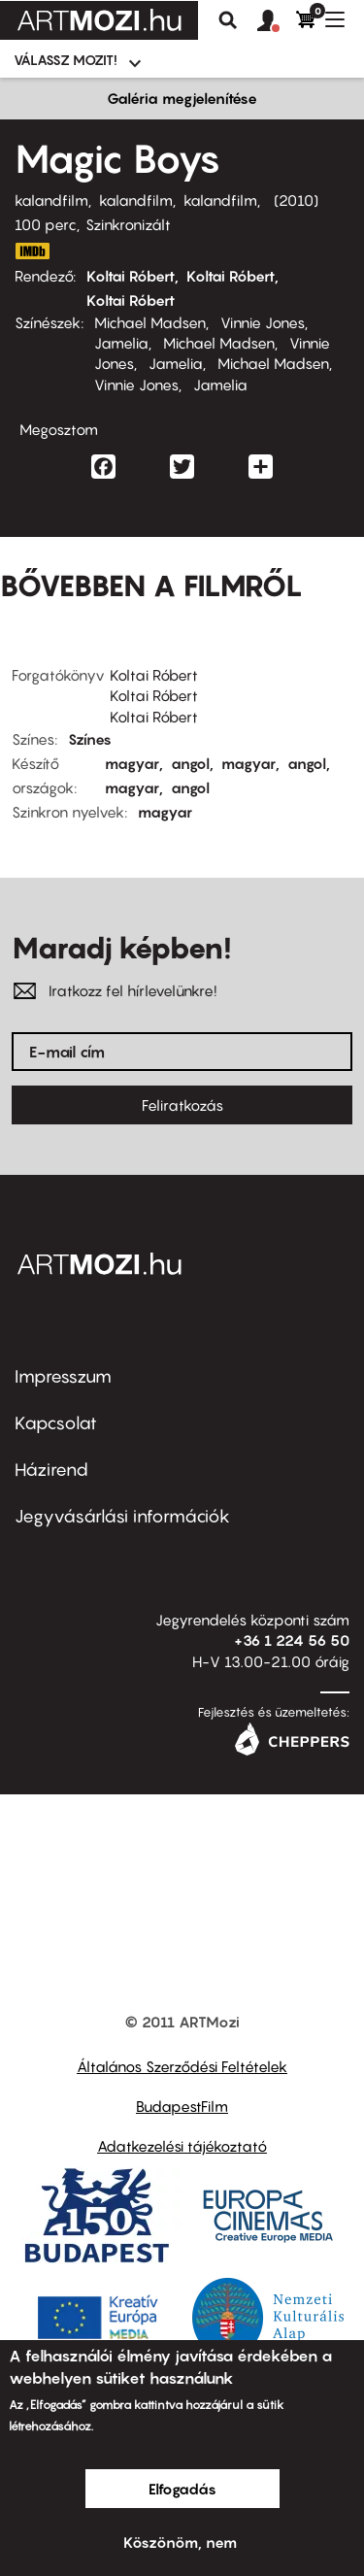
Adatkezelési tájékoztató (182, 2146)
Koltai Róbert (130, 275)
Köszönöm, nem (180, 2542)
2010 (296, 200)
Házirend (51, 1469)
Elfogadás (182, 2488)
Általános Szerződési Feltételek (182, 2066)
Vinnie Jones (262, 322)
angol (190, 763)
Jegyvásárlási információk (122, 1516)
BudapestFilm (182, 2106)
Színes (90, 739)
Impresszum (63, 1376)
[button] (276, 21)
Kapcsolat (56, 1423)
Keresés (228, 20)
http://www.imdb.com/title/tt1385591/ (32, 251)
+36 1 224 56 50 (291, 1640)
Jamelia (121, 342)
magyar (132, 763)
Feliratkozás (182, 1105)
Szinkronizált (128, 224)
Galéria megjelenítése (182, 98)
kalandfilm (51, 200)
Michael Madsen (150, 322)
